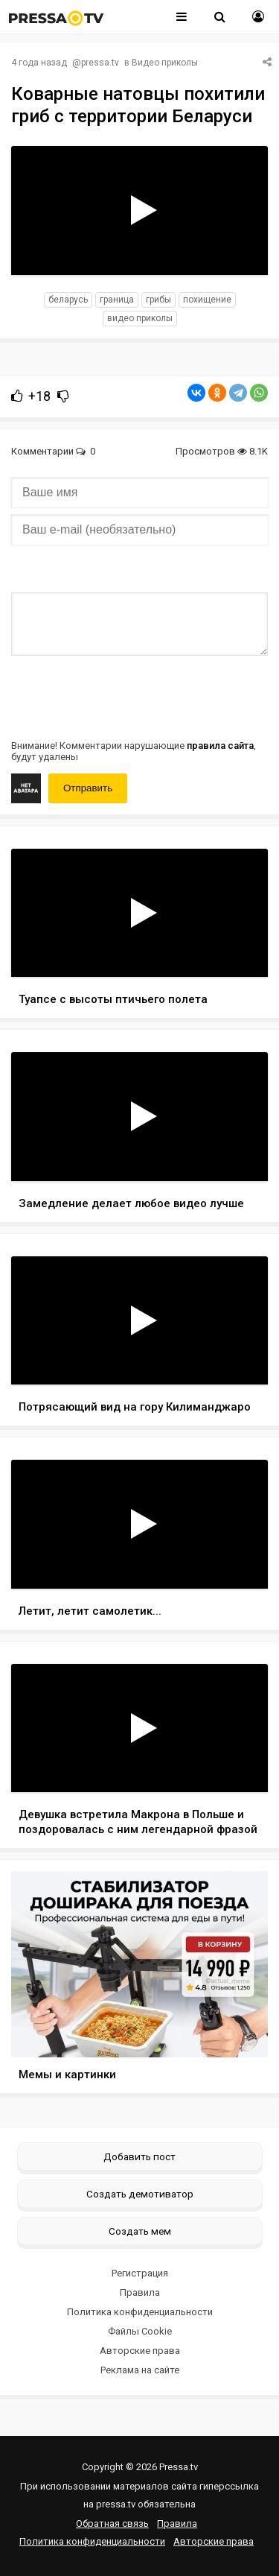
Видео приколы (165, 62)
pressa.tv (100, 62)
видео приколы (140, 318)
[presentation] (124, 696)
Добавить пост (139, 2156)
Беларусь (68, 299)
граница (117, 299)
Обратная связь (112, 2523)
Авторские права (140, 2350)
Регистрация (140, 2273)
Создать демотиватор (139, 2194)
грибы (158, 299)
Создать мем (140, 2231)
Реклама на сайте (139, 2370)
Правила (140, 2292)
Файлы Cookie (140, 2331)
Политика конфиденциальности (140, 2311)
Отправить (87, 788)
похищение (207, 299)
